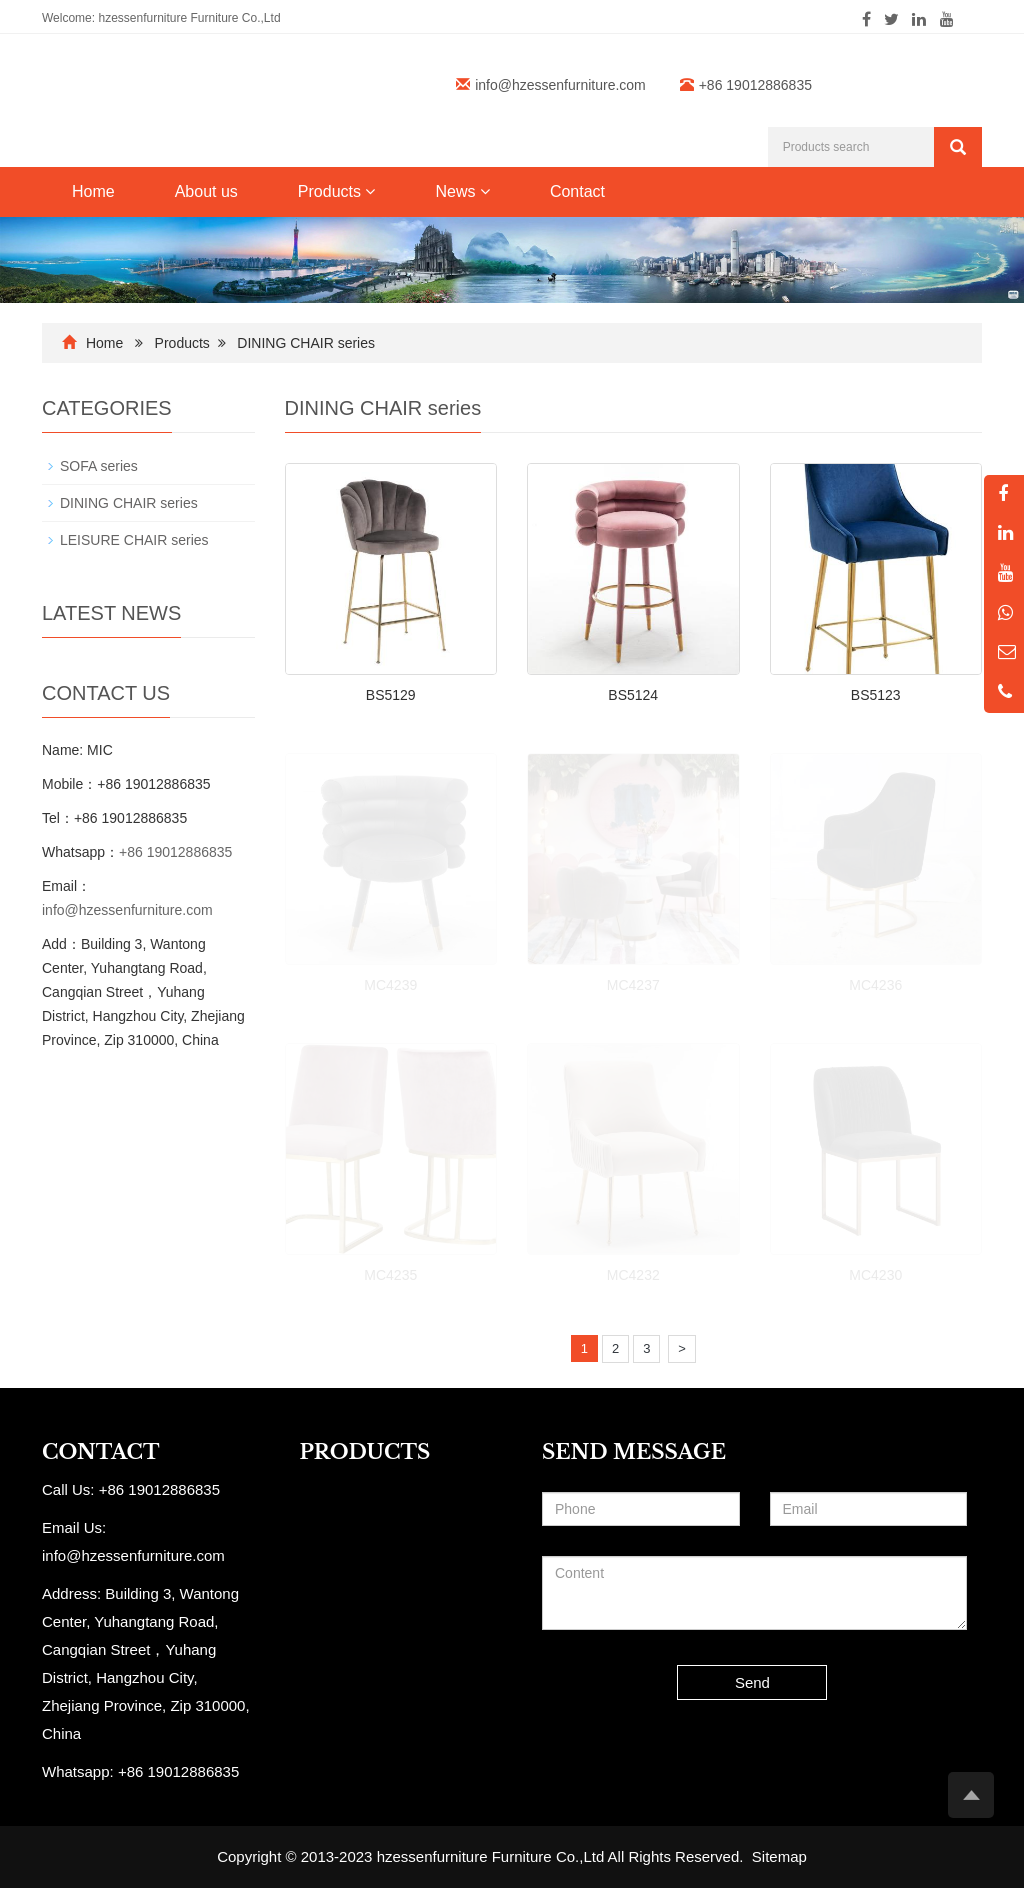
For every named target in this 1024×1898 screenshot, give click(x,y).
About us (206, 191)
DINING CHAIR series (306, 343)
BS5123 (876, 695)
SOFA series (99, 466)
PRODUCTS (365, 1452)
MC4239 (390, 985)
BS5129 (391, 695)
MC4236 (875, 985)
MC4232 (633, 1275)
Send (752, 1682)
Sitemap (779, 1856)
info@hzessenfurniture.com (560, 85)
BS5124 (633, 695)
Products (337, 191)
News (462, 191)
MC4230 (875, 1275)
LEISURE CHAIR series (134, 540)
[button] (370, 191)
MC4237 (633, 985)
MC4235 (390, 1275)
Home (93, 191)
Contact (577, 191)
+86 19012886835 (175, 852)
